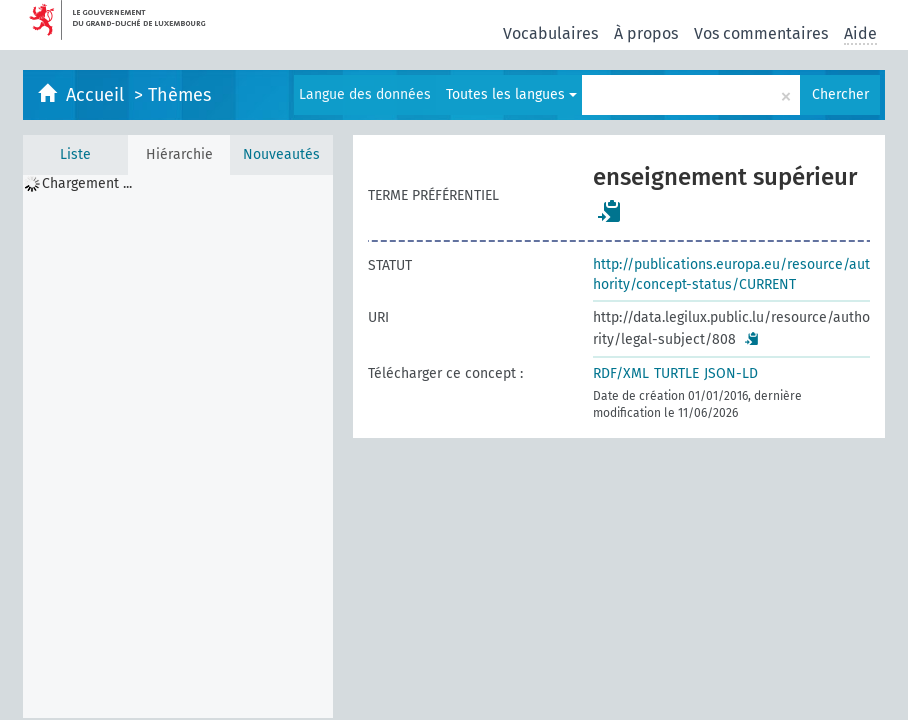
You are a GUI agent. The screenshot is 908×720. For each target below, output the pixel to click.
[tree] (178, 446)
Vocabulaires (550, 33)
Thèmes (179, 95)
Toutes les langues (511, 94)
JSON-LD (731, 373)
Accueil (97, 95)
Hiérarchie (179, 154)
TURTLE (676, 373)
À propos (646, 33)
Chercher (840, 94)
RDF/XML (621, 373)
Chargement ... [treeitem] (87, 183)
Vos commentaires (761, 33)
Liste (75, 154)
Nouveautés (281, 154)
